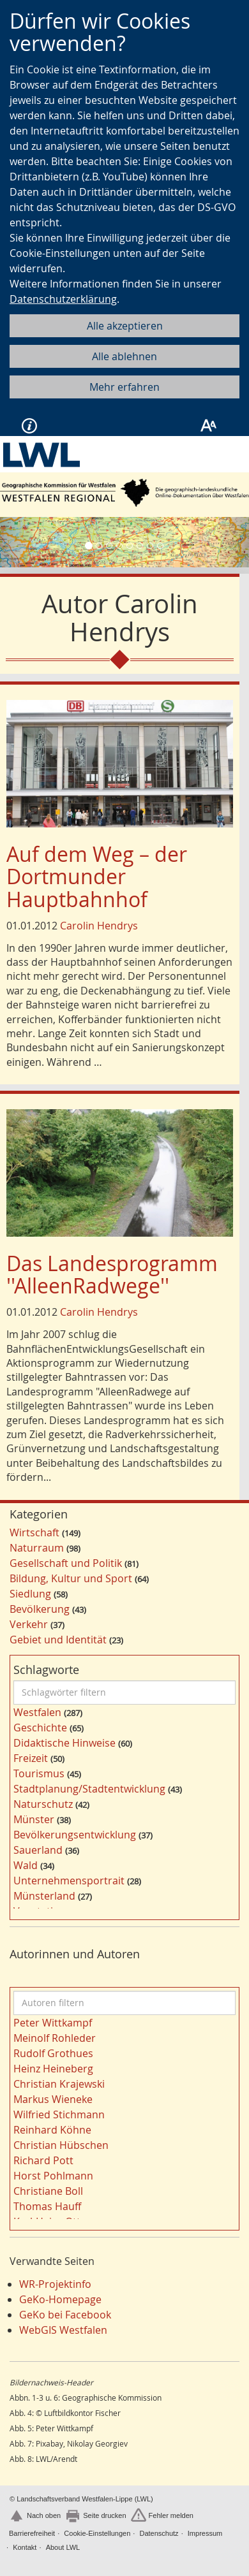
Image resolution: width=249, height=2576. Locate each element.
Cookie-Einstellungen (97, 2533)
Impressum (205, 2533)
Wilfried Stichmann (59, 2114)
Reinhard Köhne (52, 2130)
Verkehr (29, 1624)
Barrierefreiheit (32, 2533)
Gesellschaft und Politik (66, 1563)
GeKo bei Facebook (65, 2315)
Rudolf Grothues (53, 2053)
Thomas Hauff (47, 2206)
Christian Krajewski (59, 2084)
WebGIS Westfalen (63, 2330)
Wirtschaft (34, 1532)
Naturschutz (43, 1804)
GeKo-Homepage (60, 2299)
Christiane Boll (48, 2191)
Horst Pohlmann (53, 2176)
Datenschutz (158, 2533)
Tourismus (38, 1773)
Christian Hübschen (61, 2145)
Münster (33, 1819)
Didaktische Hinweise (64, 1743)
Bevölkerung (40, 1609)
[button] (19, 542)
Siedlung (30, 1594)
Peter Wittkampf (52, 2023)
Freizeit (30, 1758)
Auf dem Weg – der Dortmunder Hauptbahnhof (96, 876)
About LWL (63, 2547)
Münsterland (44, 1896)
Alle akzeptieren (125, 326)
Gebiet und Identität (58, 1640)
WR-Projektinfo (55, 2284)
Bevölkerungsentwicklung (74, 1835)
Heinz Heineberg (53, 2069)
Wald (25, 1865)
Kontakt (24, 2547)
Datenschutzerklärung (63, 299)
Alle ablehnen (124, 356)
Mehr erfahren (124, 387)
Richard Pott (43, 2160)
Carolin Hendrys (99, 926)
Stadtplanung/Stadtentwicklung (89, 1789)
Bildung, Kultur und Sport (71, 1578)
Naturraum (37, 1548)
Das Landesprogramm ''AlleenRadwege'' (112, 1274)
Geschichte (40, 1728)
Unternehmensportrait (68, 1881)
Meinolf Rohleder (54, 2038)
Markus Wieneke (53, 2099)
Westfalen (37, 1712)
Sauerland (38, 1850)
